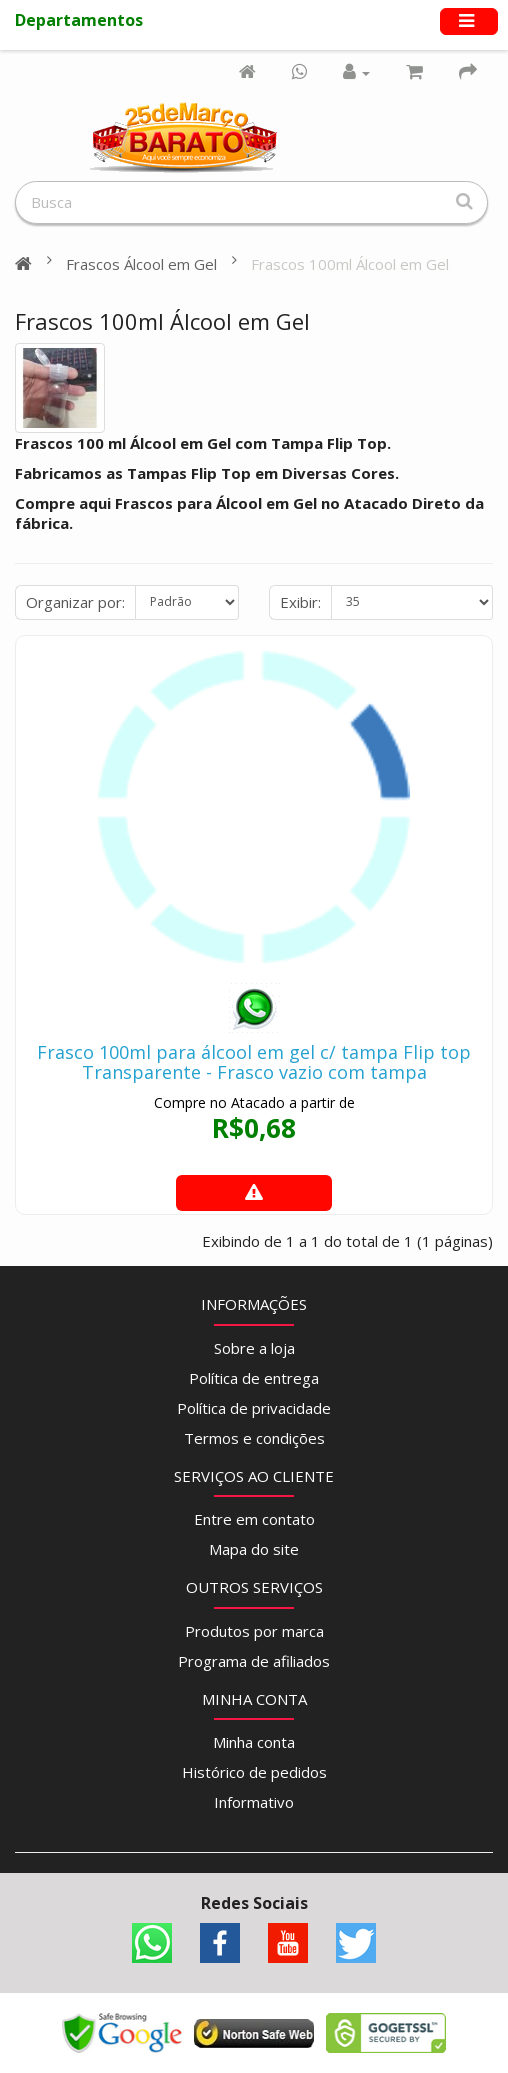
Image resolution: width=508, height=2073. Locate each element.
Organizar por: (75, 602)
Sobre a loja (254, 1348)
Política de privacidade (254, 1408)
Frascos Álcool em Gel (141, 264)
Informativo (254, 1802)
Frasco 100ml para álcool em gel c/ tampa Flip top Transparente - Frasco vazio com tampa (254, 1062)
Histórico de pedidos (254, 1772)
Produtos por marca (254, 1631)
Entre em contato (254, 1519)
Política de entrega (254, 1378)
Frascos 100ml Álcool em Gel (350, 264)
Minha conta (254, 1742)
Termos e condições (254, 1438)
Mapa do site (254, 1549)
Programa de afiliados (254, 1661)
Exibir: (300, 602)
